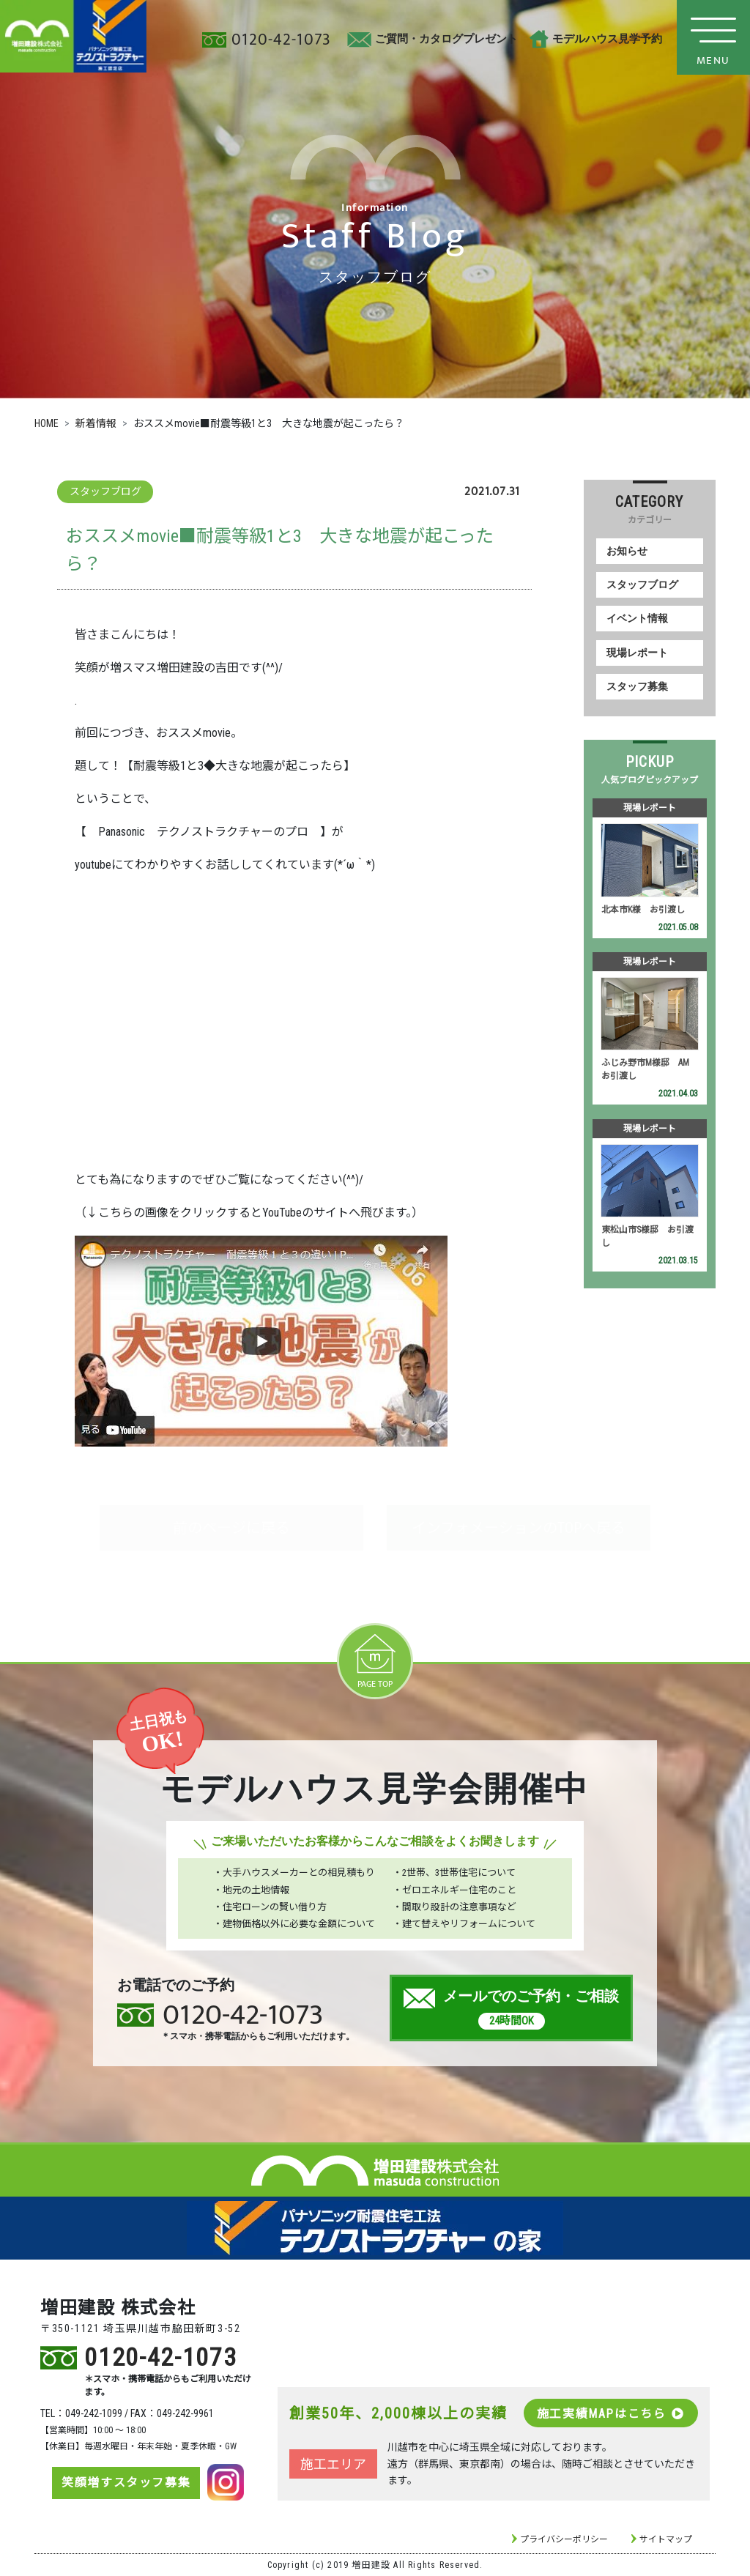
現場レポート (637, 652)
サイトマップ (665, 2539)
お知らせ (626, 551)
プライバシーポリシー (564, 2539)
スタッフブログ (642, 584)
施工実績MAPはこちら (611, 2414)
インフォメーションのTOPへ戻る (518, 1528)
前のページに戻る (231, 1528)
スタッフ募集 (637, 686)
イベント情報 (637, 618)
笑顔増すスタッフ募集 (126, 2483)
